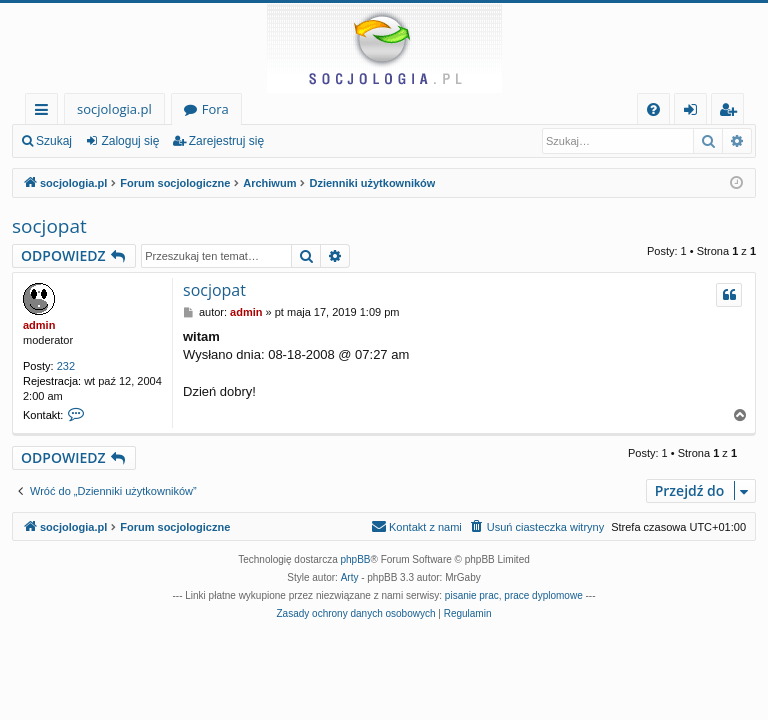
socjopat (49, 226)
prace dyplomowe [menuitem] (543, 595)
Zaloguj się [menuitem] (694, 112)
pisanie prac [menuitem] (472, 595)
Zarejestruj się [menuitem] (733, 112)
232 (66, 366)
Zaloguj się (130, 141)
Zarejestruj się (226, 141)
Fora (215, 109)
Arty (350, 577)
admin (39, 325)
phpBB (356, 559)
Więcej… (45, 112)
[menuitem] (653, 109)
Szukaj (54, 141)
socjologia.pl (114, 109)
